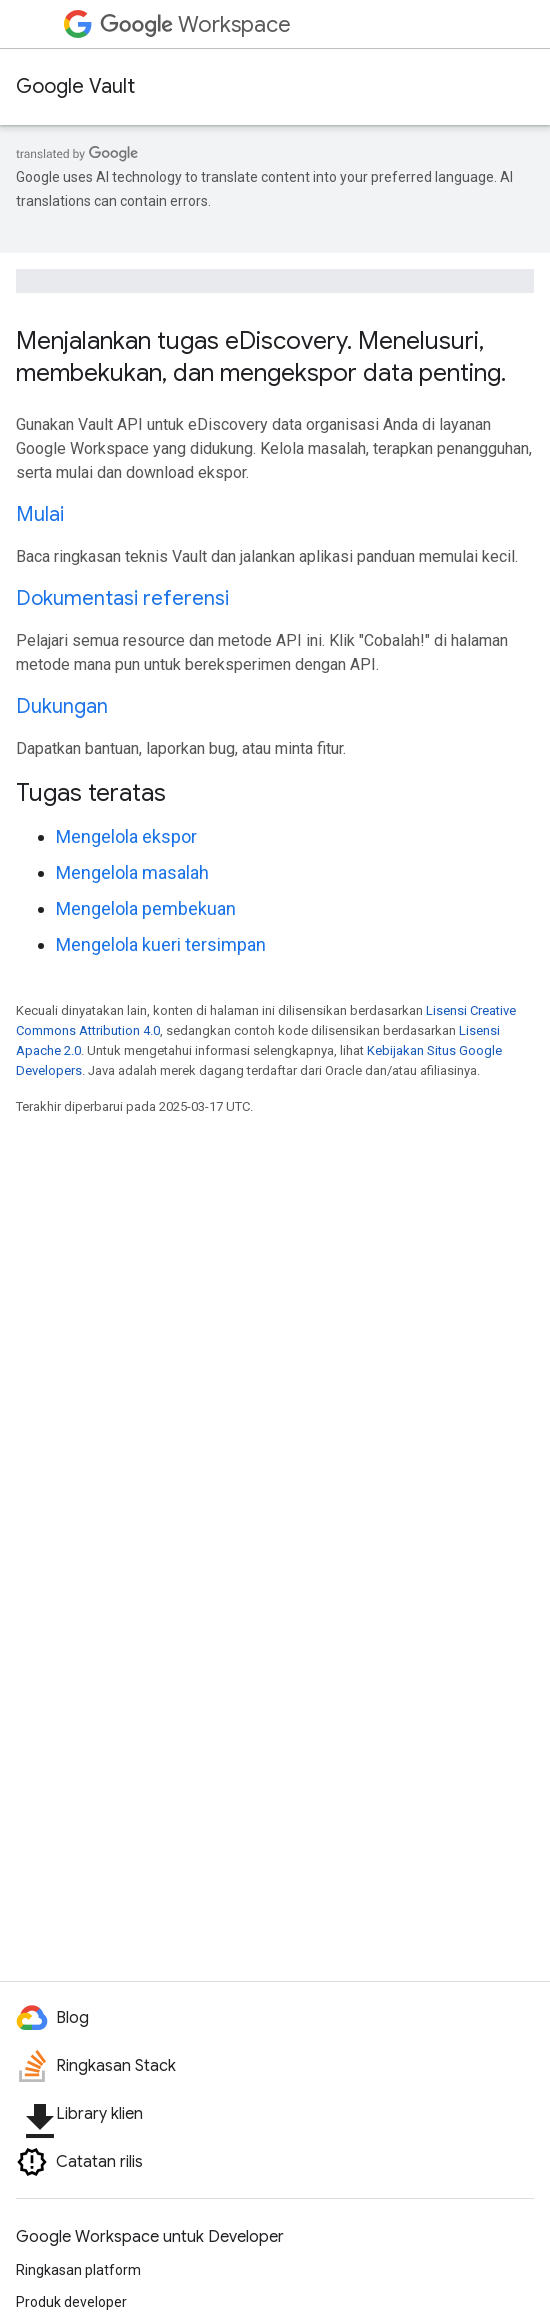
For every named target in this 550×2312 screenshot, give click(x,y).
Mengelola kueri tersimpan (161, 944)
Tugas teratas (91, 793)
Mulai (40, 514)
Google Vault (75, 86)
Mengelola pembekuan (146, 908)
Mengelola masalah (132, 872)
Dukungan (62, 706)
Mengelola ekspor (126, 836)
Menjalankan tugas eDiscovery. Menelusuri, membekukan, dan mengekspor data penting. (261, 357)
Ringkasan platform (78, 2270)
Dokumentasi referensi (122, 598)
